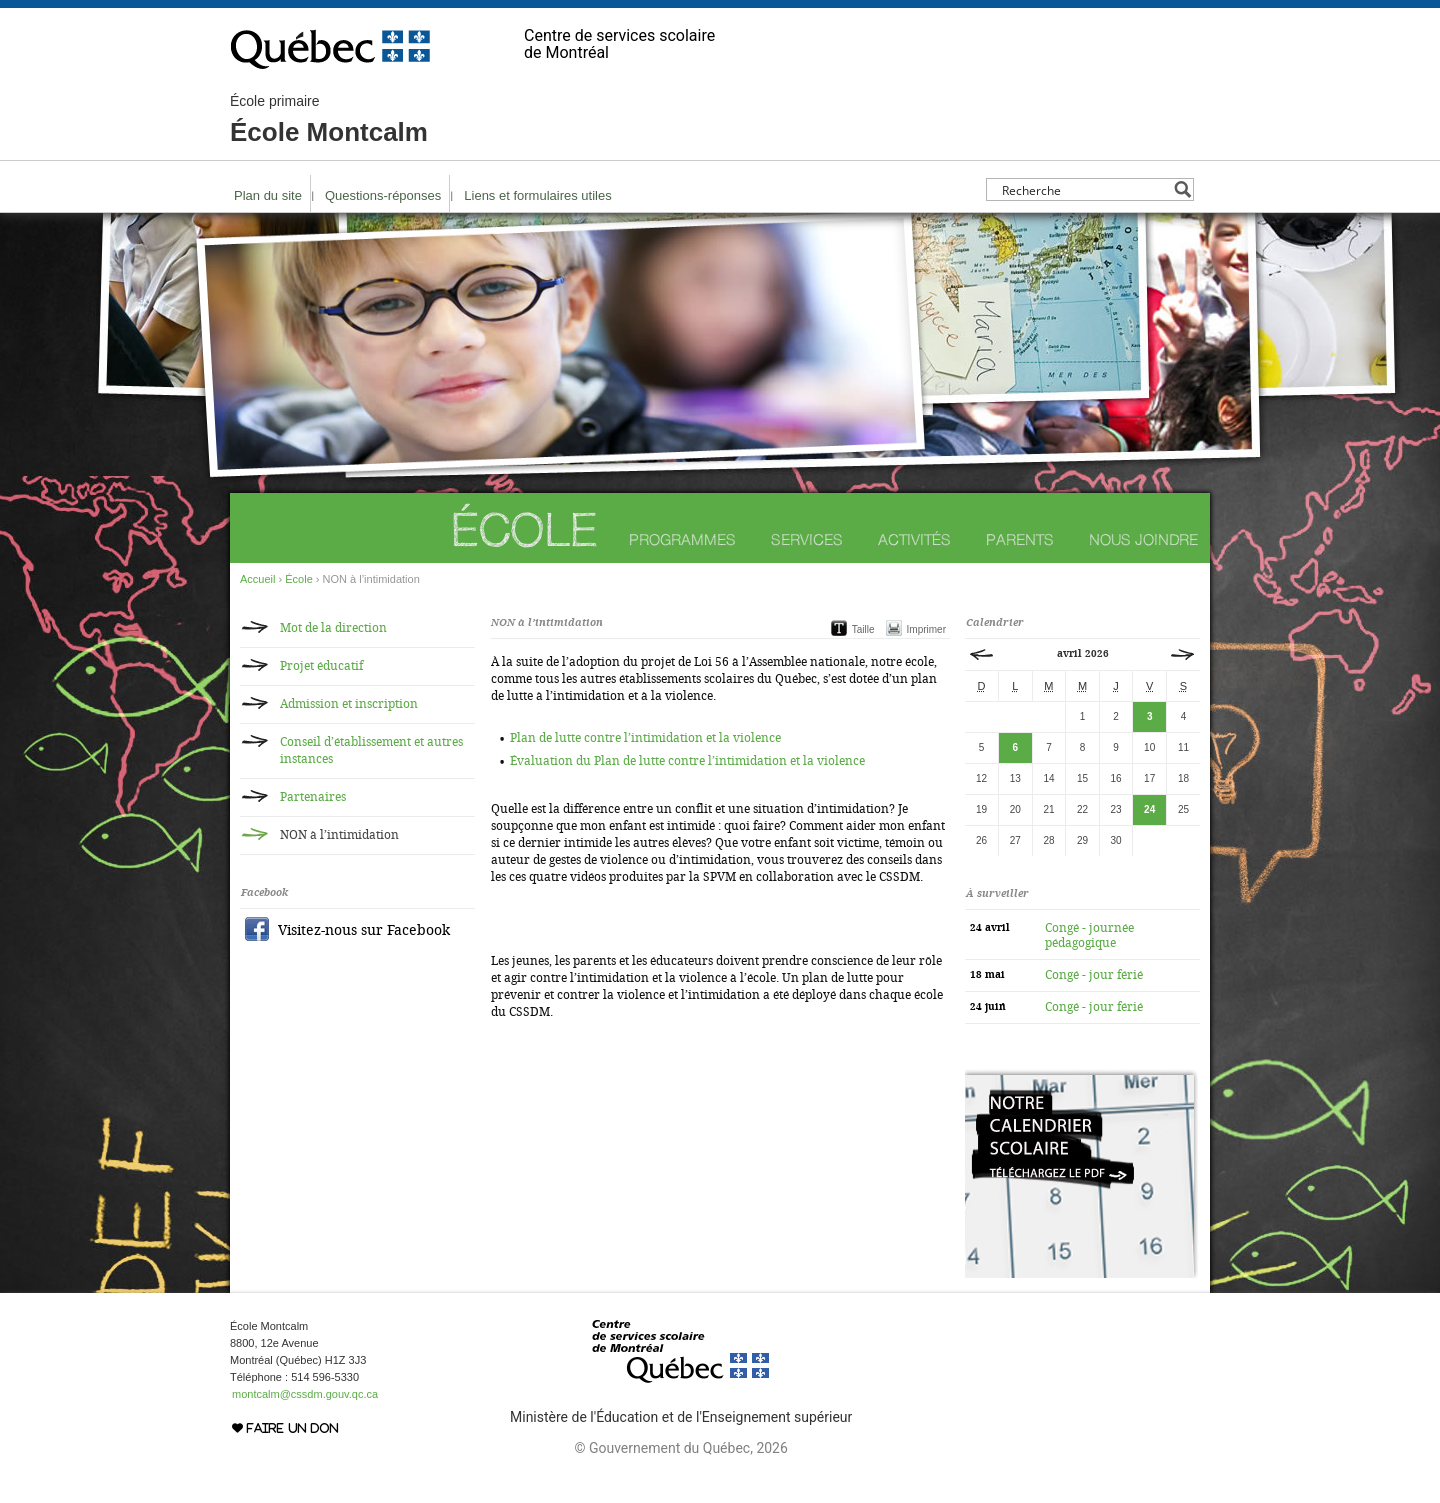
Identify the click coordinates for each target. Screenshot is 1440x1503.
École (523, 529)
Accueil (257, 579)
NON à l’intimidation (339, 835)
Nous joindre (1143, 539)
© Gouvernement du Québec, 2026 (680, 1448)
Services (807, 539)
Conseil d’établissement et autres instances (371, 750)
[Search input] (1084, 189)
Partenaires (313, 797)
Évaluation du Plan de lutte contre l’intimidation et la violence (687, 761)
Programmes (682, 539)
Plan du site (268, 195)
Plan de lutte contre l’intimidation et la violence (645, 738)
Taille (863, 629)
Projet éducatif (321, 666)
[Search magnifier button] (1182, 189)
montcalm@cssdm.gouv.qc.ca (305, 1394)
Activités (914, 539)
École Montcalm (329, 120)
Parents (1020, 539)
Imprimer (926, 629)
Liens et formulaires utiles (537, 195)
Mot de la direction (333, 628)
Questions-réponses (383, 195)
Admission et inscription (349, 704)
